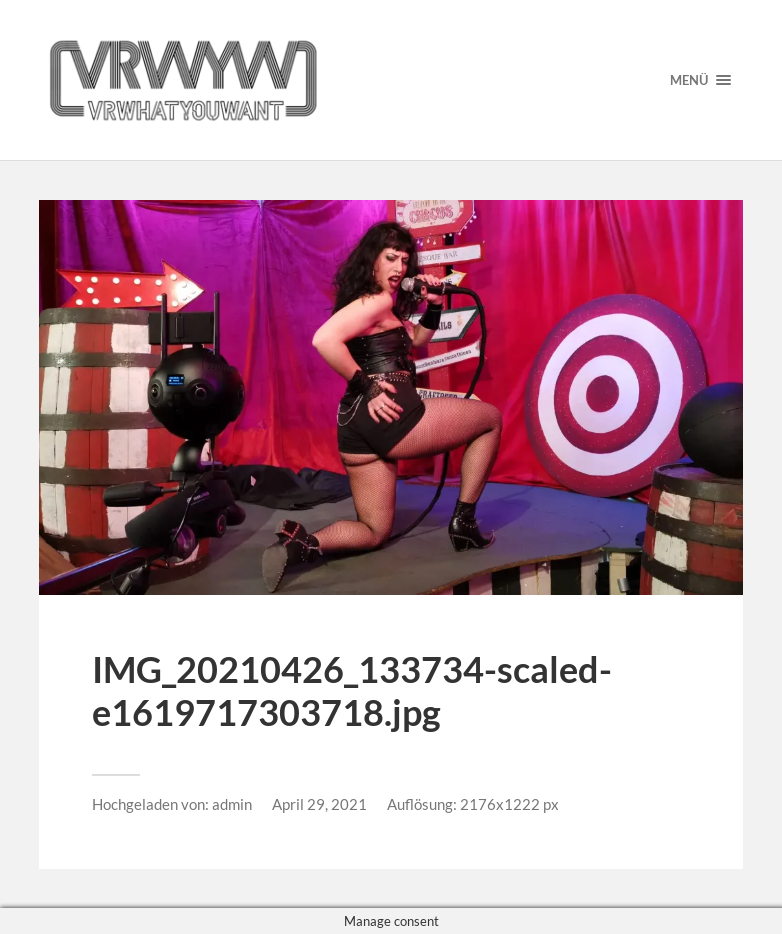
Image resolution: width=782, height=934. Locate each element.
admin (232, 804)
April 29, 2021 (319, 804)
